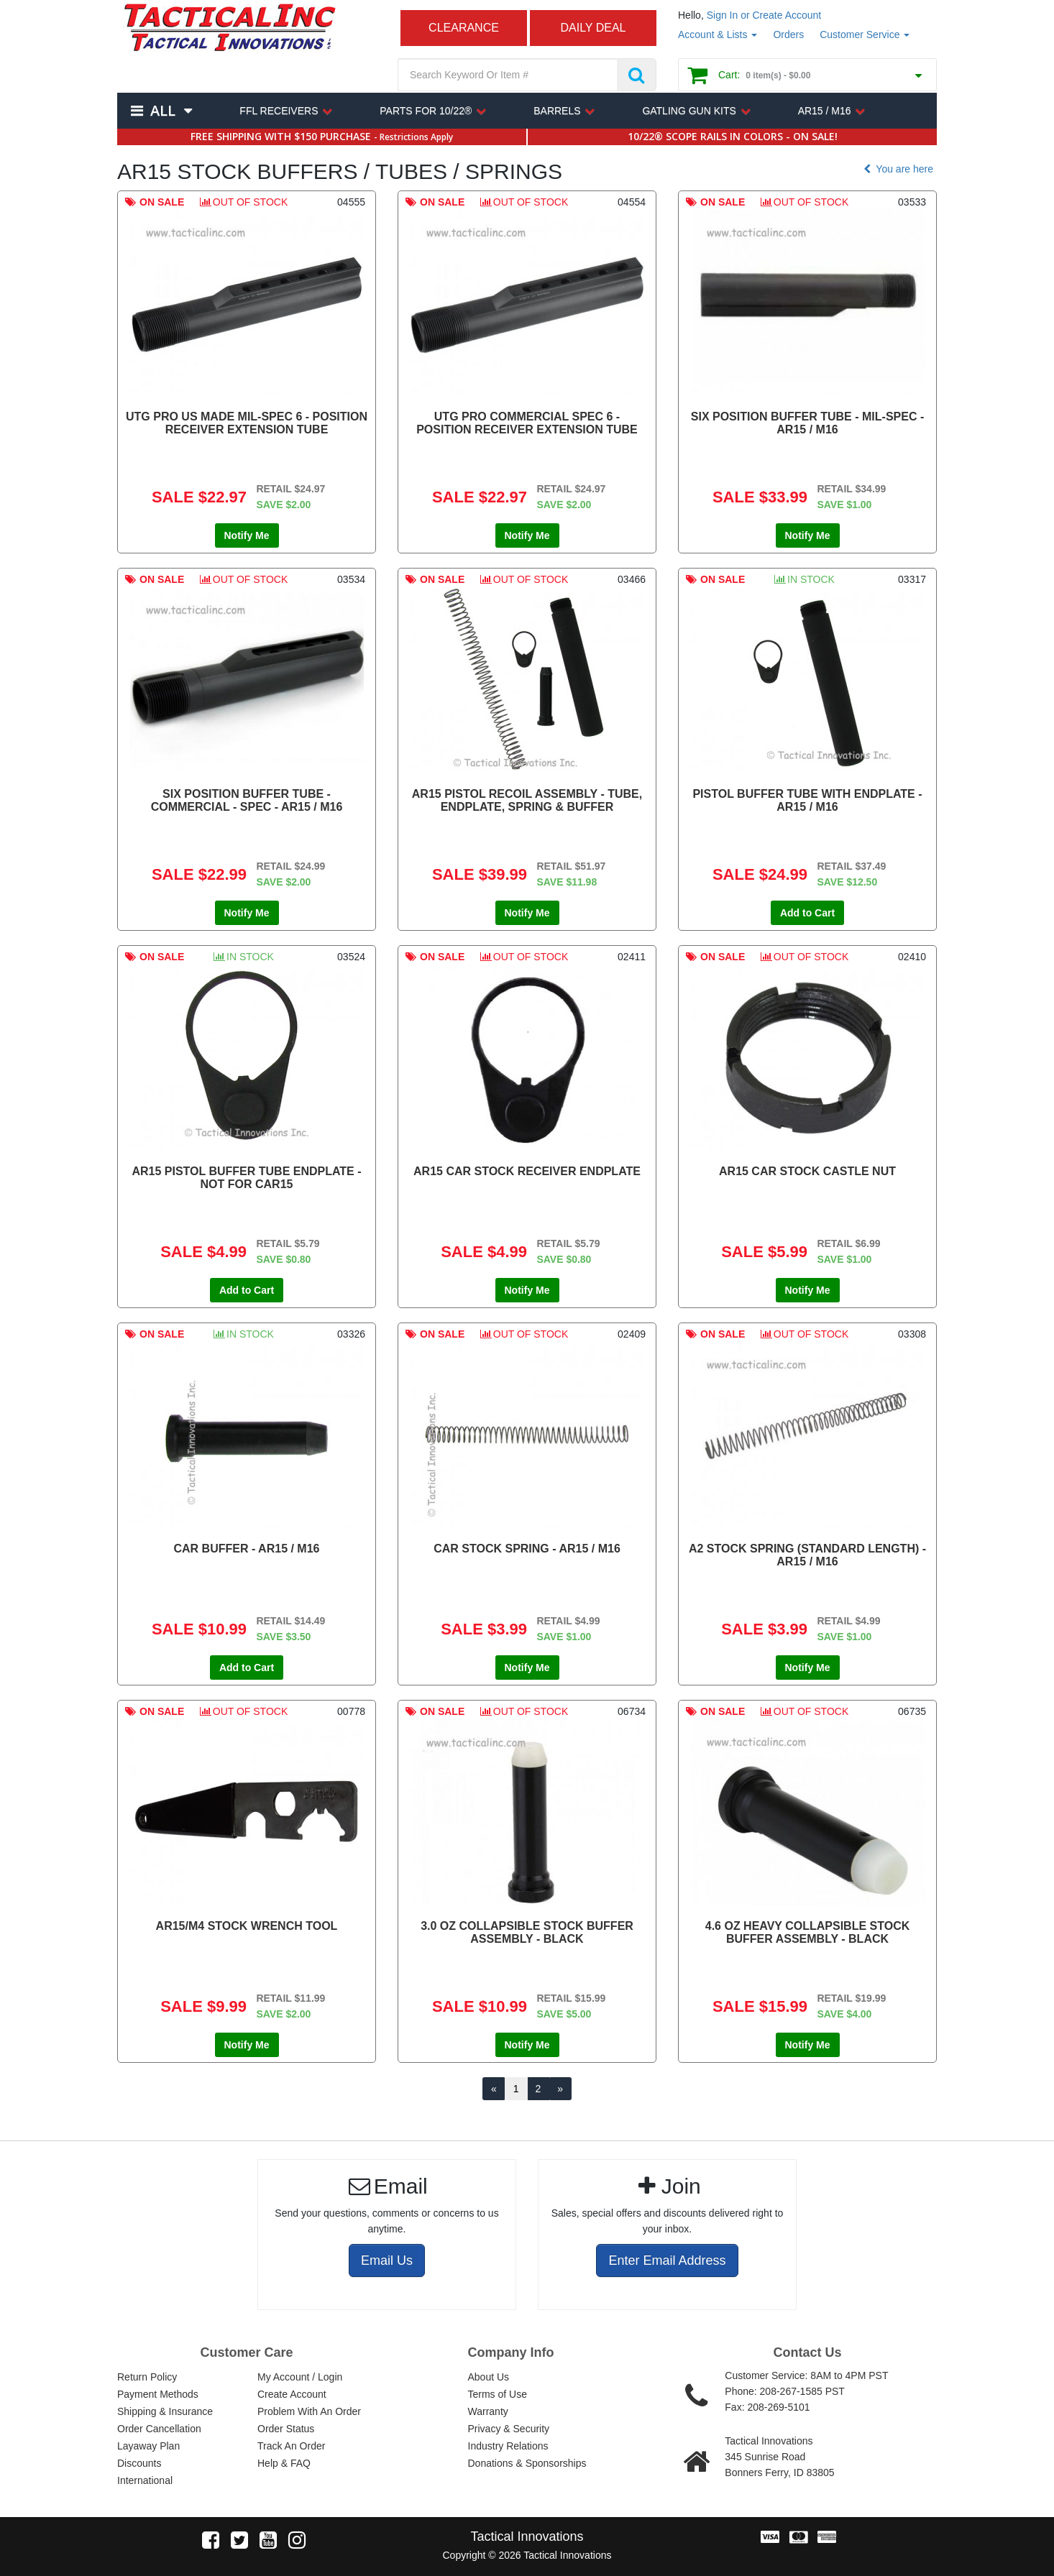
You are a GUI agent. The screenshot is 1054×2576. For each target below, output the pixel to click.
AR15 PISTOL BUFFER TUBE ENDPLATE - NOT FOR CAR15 (246, 1177)
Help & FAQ (284, 2463)
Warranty (488, 2411)
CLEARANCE (464, 28)
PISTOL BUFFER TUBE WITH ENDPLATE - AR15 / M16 (807, 800)
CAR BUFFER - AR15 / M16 (247, 1548)
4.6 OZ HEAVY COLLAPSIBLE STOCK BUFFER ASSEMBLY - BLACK (807, 1932)
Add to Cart (807, 913)
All (162, 110)
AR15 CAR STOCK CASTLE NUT (807, 1171)
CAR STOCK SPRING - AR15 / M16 (527, 1548)
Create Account (291, 2394)
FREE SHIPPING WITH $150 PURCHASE (322, 136)
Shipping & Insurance (165, 2411)
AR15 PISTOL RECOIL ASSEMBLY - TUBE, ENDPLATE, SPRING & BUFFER (527, 800)
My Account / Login (299, 2377)
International (145, 2480)
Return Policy (147, 2377)
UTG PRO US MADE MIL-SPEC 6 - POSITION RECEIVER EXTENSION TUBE (246, 423)
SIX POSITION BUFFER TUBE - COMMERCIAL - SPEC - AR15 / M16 (247, 800)
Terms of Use (497, 2394)
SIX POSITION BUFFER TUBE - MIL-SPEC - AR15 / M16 (807, 423)
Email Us (387, 2260)
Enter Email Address (666, 2260)
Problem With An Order (309, 2411)
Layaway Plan (148, 2446)
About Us (489, 2377)
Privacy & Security (509, 2428)
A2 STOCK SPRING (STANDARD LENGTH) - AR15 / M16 (807, 1555)
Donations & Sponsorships (527, 2463)
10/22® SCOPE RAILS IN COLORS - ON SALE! (733, 136)
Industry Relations (508, 2446)
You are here (897, 169)
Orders (788, 34)
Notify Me (247, 535)
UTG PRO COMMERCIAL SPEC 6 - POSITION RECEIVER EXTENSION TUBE (527, 423)
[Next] (560, 2088)
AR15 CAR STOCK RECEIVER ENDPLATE (527, 1171)
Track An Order (291, 2446)
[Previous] (493, 2088)
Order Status (285, 2428)
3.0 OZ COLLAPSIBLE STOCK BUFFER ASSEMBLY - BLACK (527, 1932)
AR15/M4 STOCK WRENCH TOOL (247, 1926)
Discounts (139, 2463)
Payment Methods (157, 2394)
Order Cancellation (159, 2428)
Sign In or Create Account (764, 15)
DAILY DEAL (592, 28)
